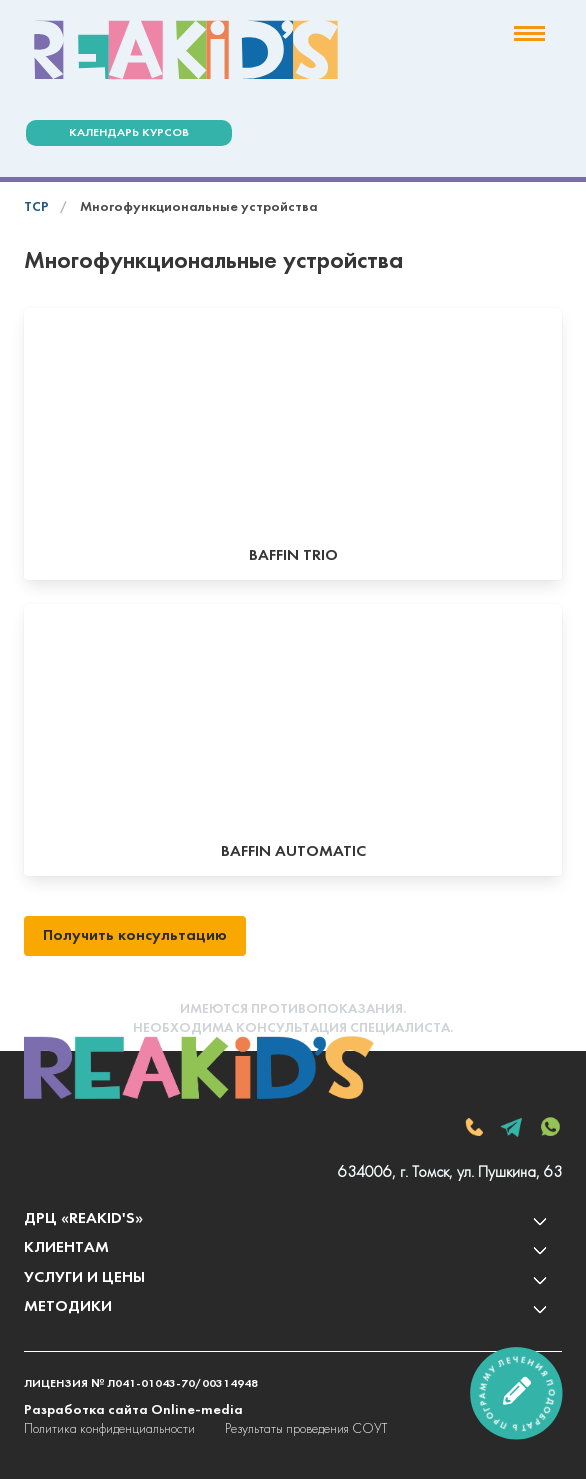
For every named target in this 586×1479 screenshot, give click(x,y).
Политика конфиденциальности (109, 1429)
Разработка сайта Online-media (133, 1410)
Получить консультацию (135, 936)
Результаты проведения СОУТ (306, 1429)
